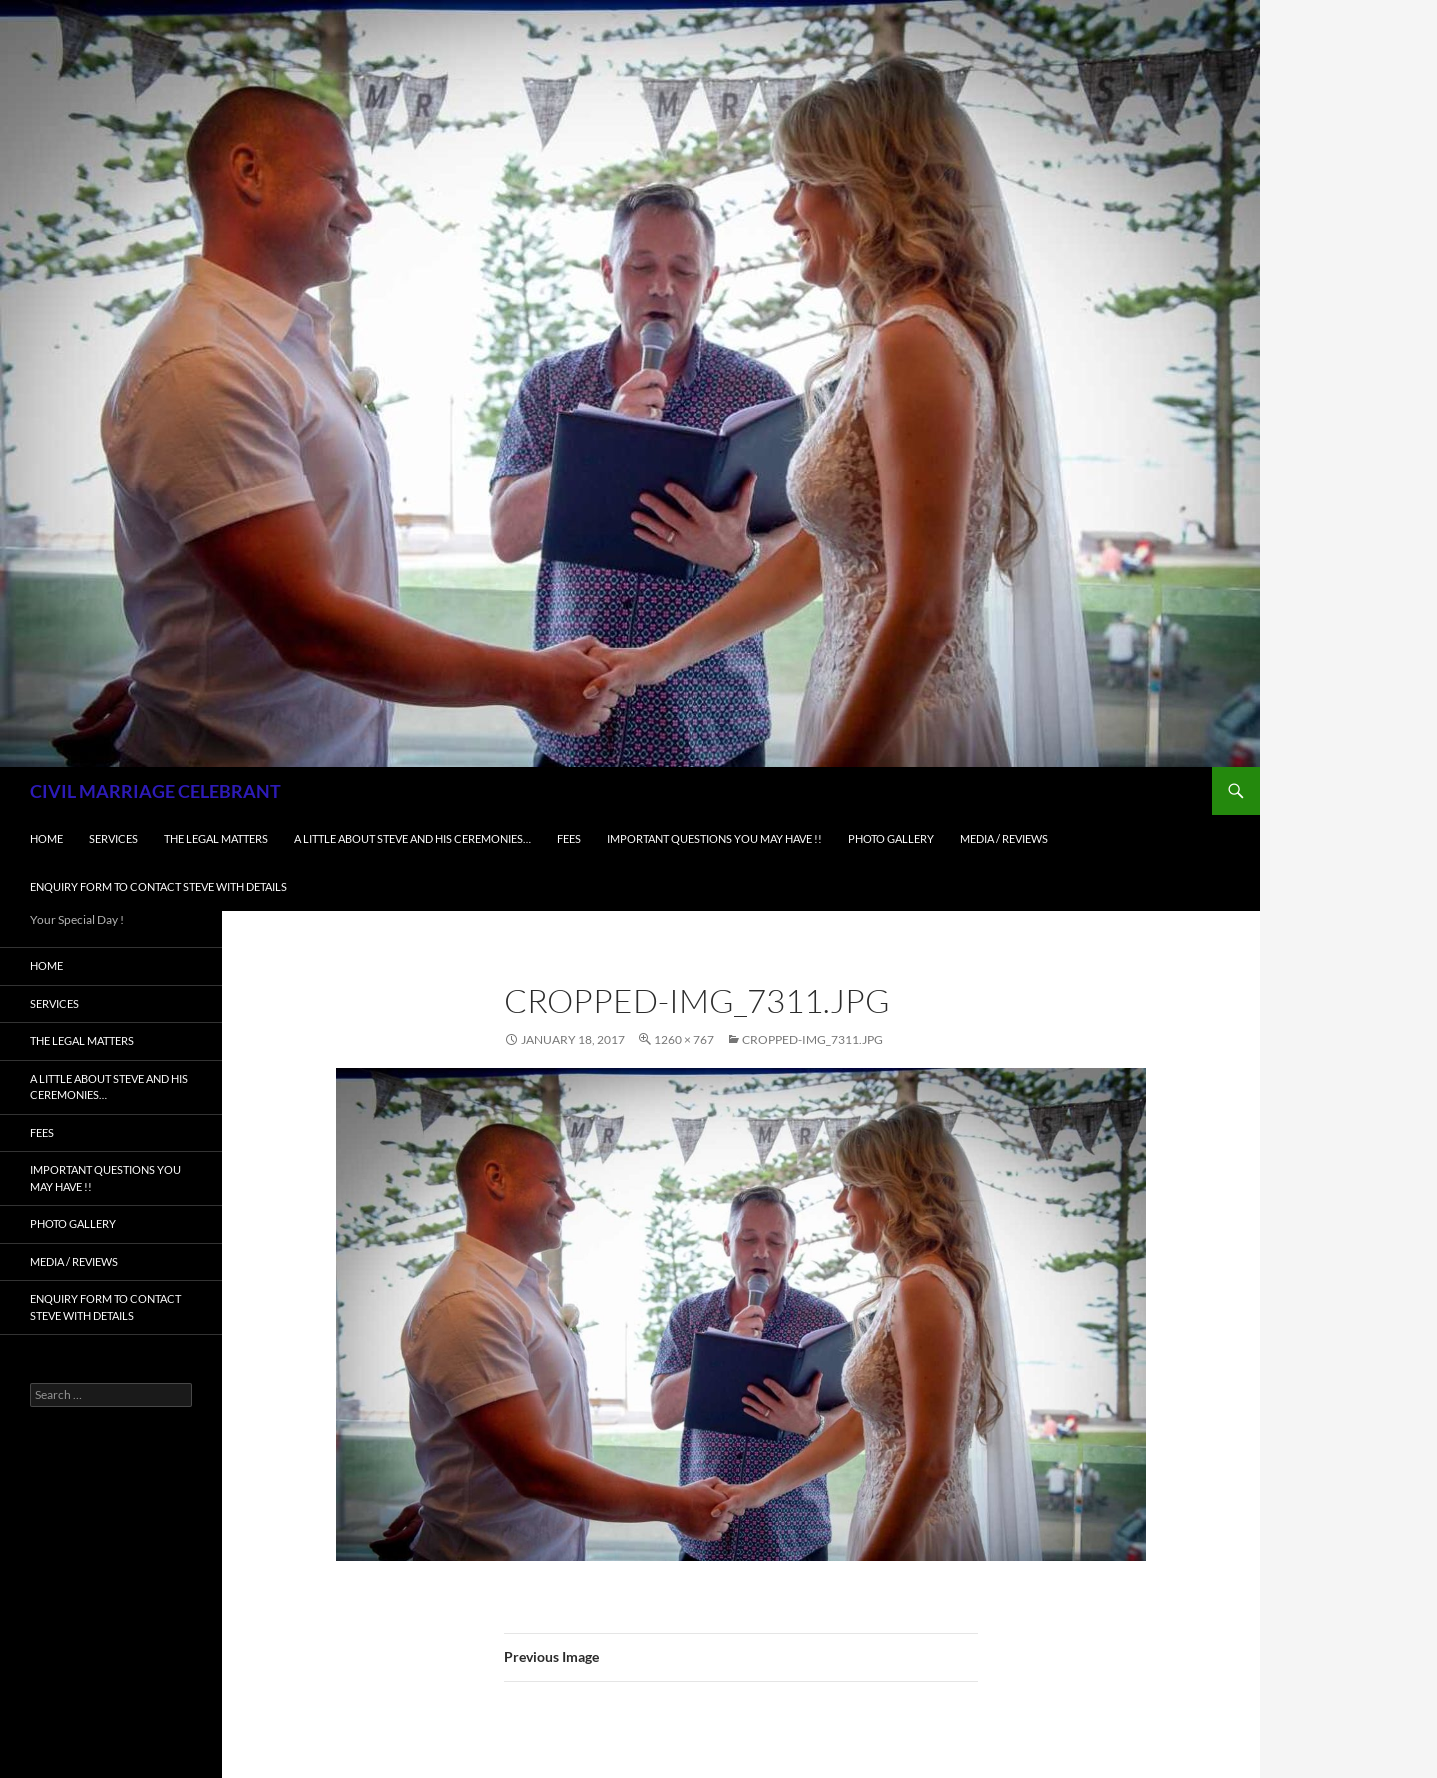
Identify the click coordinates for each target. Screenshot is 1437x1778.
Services (113, 838)
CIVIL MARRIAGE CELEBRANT (155, 791)
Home (46, 838)
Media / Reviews (1004, 838)
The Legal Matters (216, 838)
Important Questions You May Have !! (714, 838)
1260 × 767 (684, 1039)
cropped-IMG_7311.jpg (812, 1039)
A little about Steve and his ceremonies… (412, 838)
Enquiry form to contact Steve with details (158, 886)
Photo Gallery (891, 838)
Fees (569, 838)
